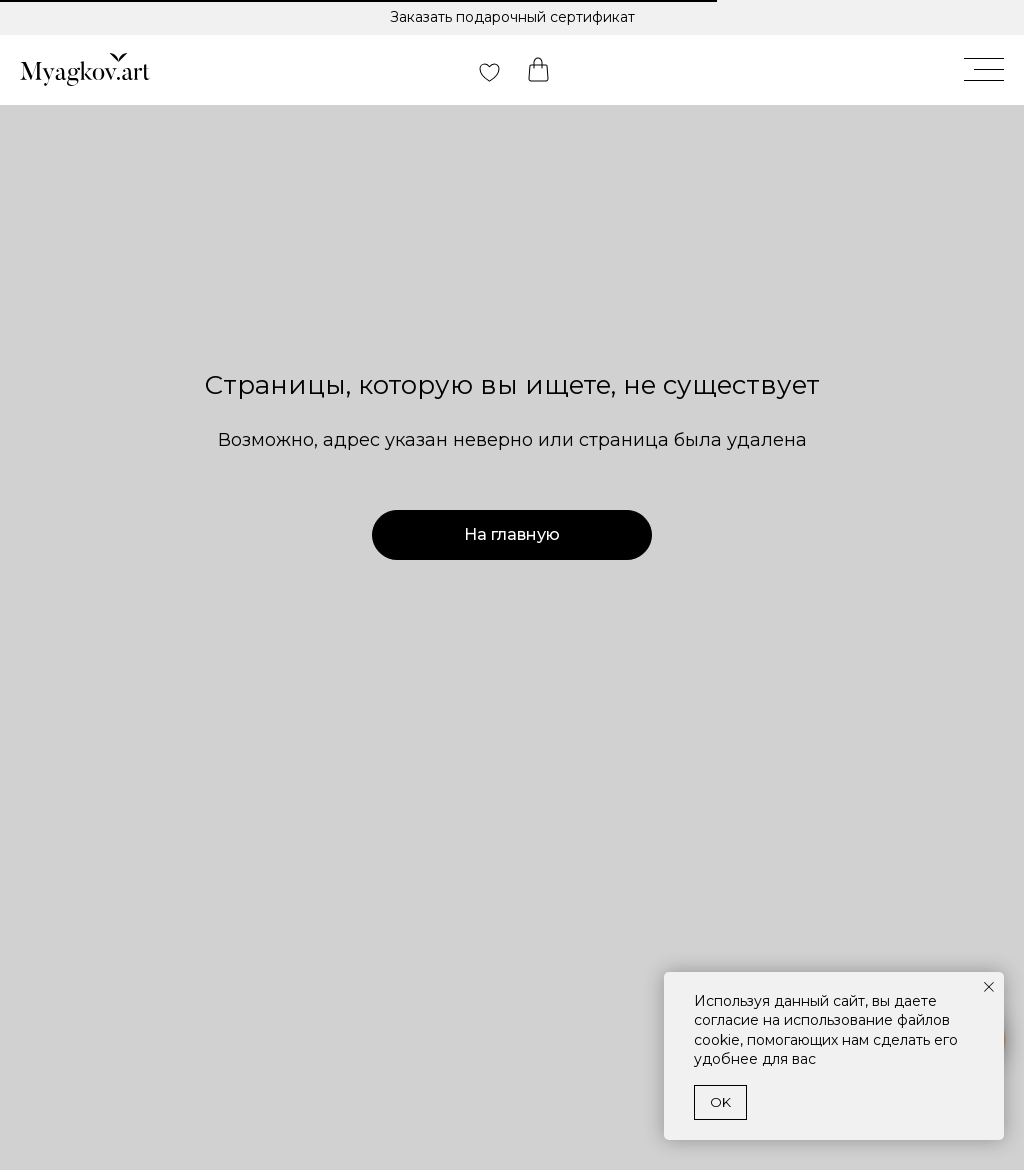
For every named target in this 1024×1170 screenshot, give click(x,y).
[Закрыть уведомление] (989, 987)
